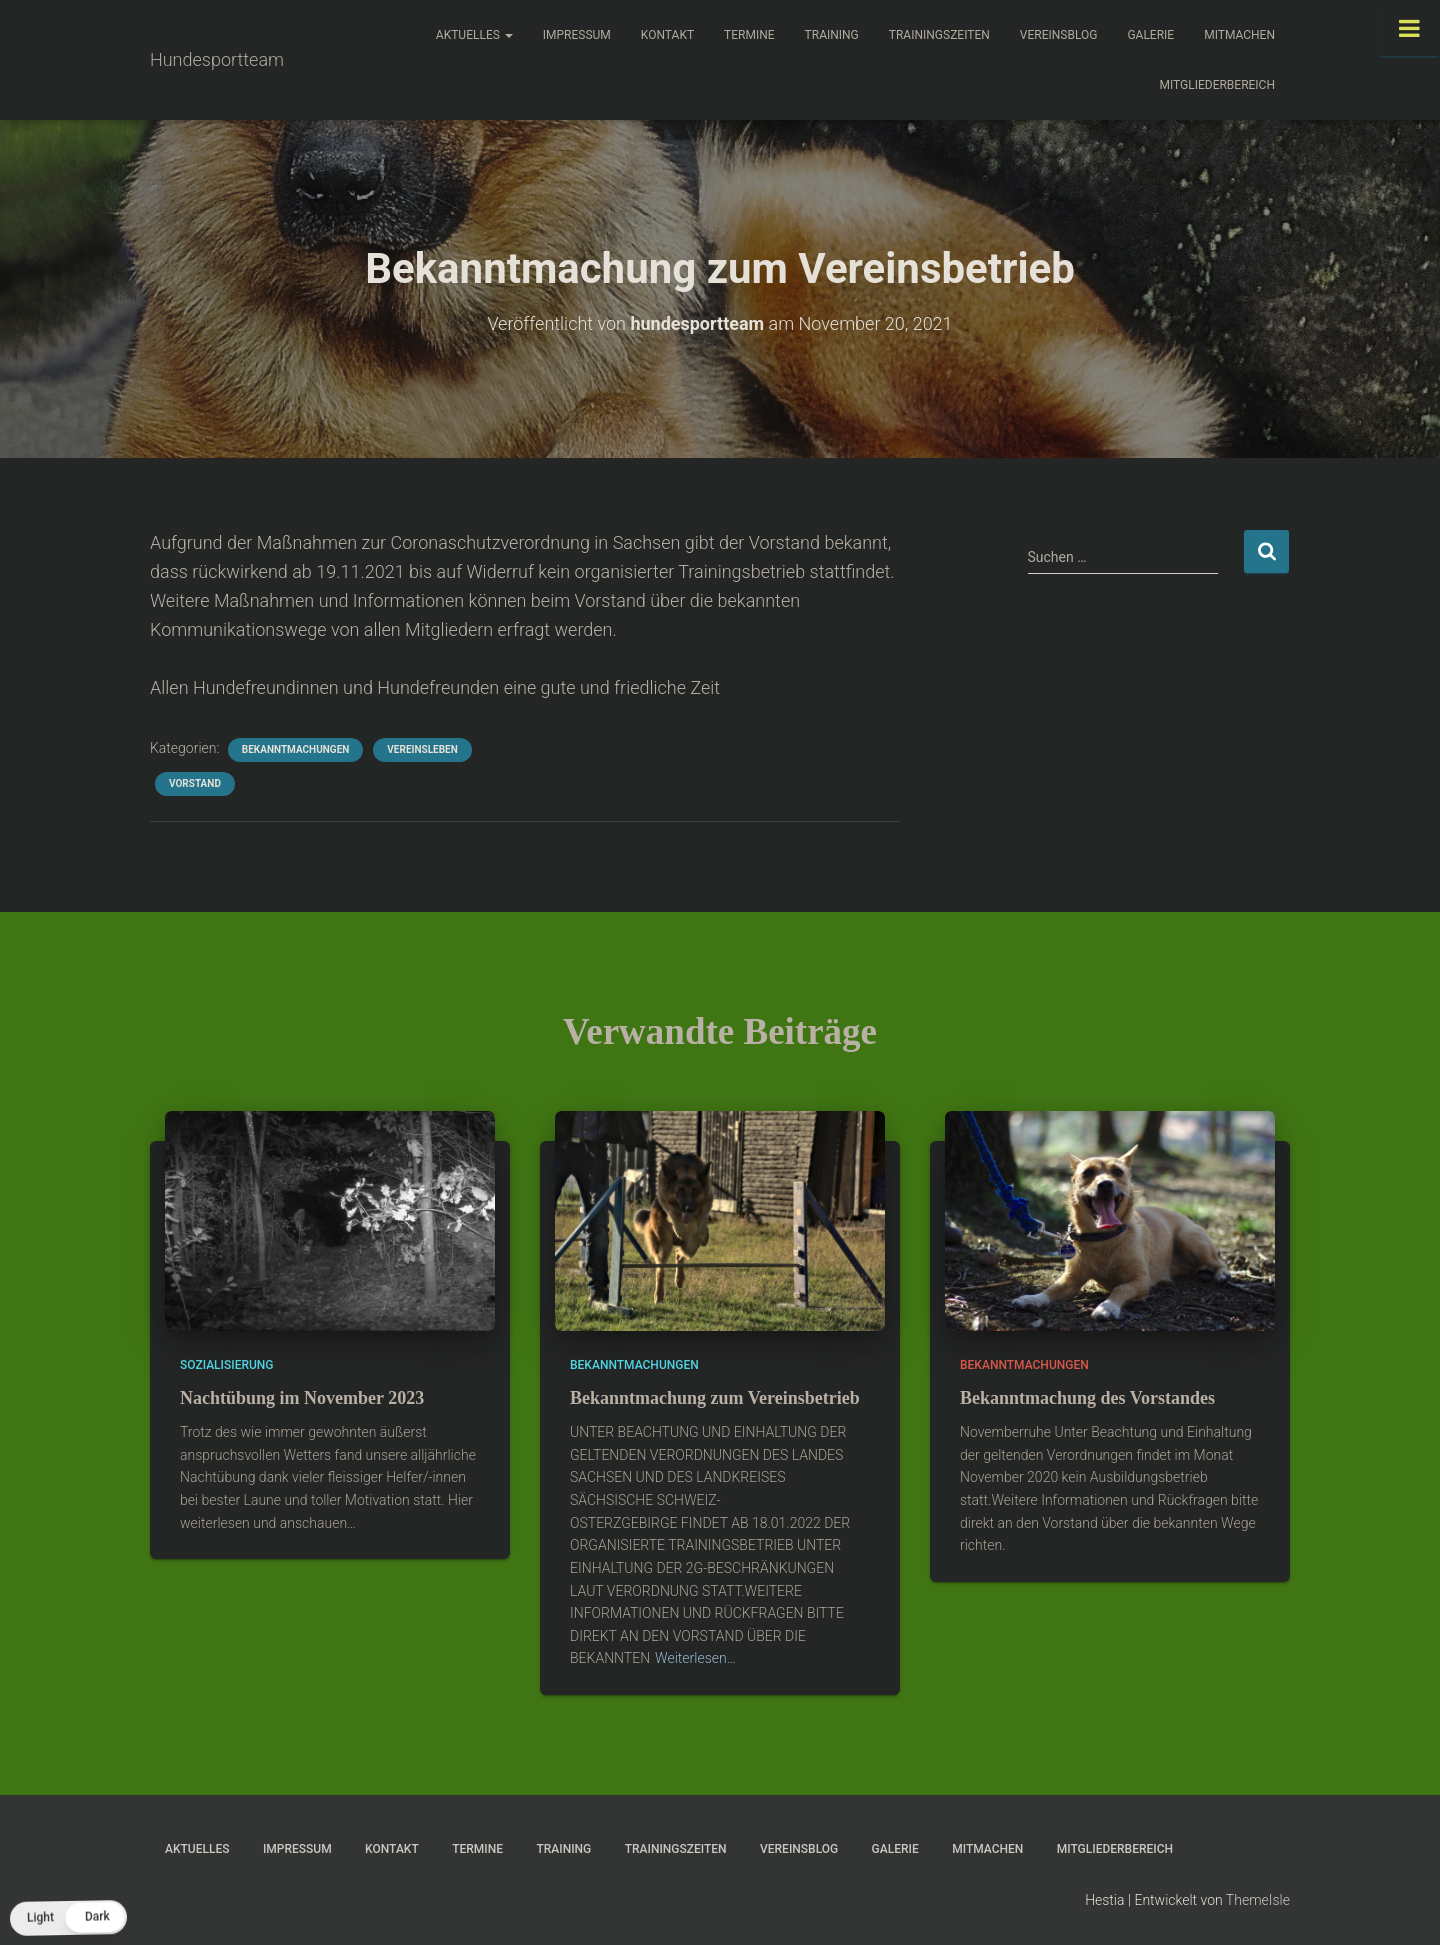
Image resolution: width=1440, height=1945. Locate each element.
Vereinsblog (1059, 35)
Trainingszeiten (939, 35)
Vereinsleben (422, 749)
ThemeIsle (1258, 1900)
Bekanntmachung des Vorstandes (1087, 1398)
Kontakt (667, 35)
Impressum (577, 35)
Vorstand (195, 783)
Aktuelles (474, 35)
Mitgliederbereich (1217, 85)
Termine (749, 35)
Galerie (1150, 35)
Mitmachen (1239, 35)
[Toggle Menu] (1409, 28)
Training (832, 35)
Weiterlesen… (695, 1658)
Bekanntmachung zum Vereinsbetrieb (715, 1398)
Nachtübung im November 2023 (302, 1398)
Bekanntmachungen (295, 749)
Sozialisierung (227, 1365)
